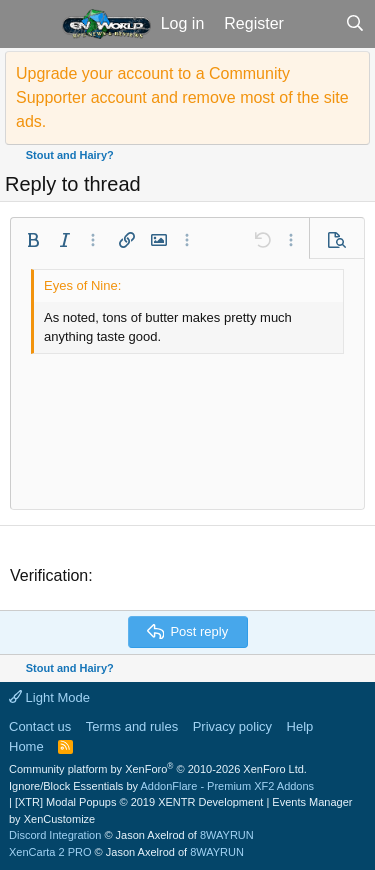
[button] (28, 24)
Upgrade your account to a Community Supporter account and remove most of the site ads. (182, 97)
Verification (49, 575)
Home (26, 746)
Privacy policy (232, 726)
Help (300, 726)
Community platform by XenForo (158, 769)
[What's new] (314, 24)
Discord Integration (55, 835)
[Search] (354, 24)
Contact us (40, 726)
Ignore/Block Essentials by (161, 786)
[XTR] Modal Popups (139, 802)
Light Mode (49, 697)
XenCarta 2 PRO (50, 852)
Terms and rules (132, 726)
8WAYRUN (227, 835)
